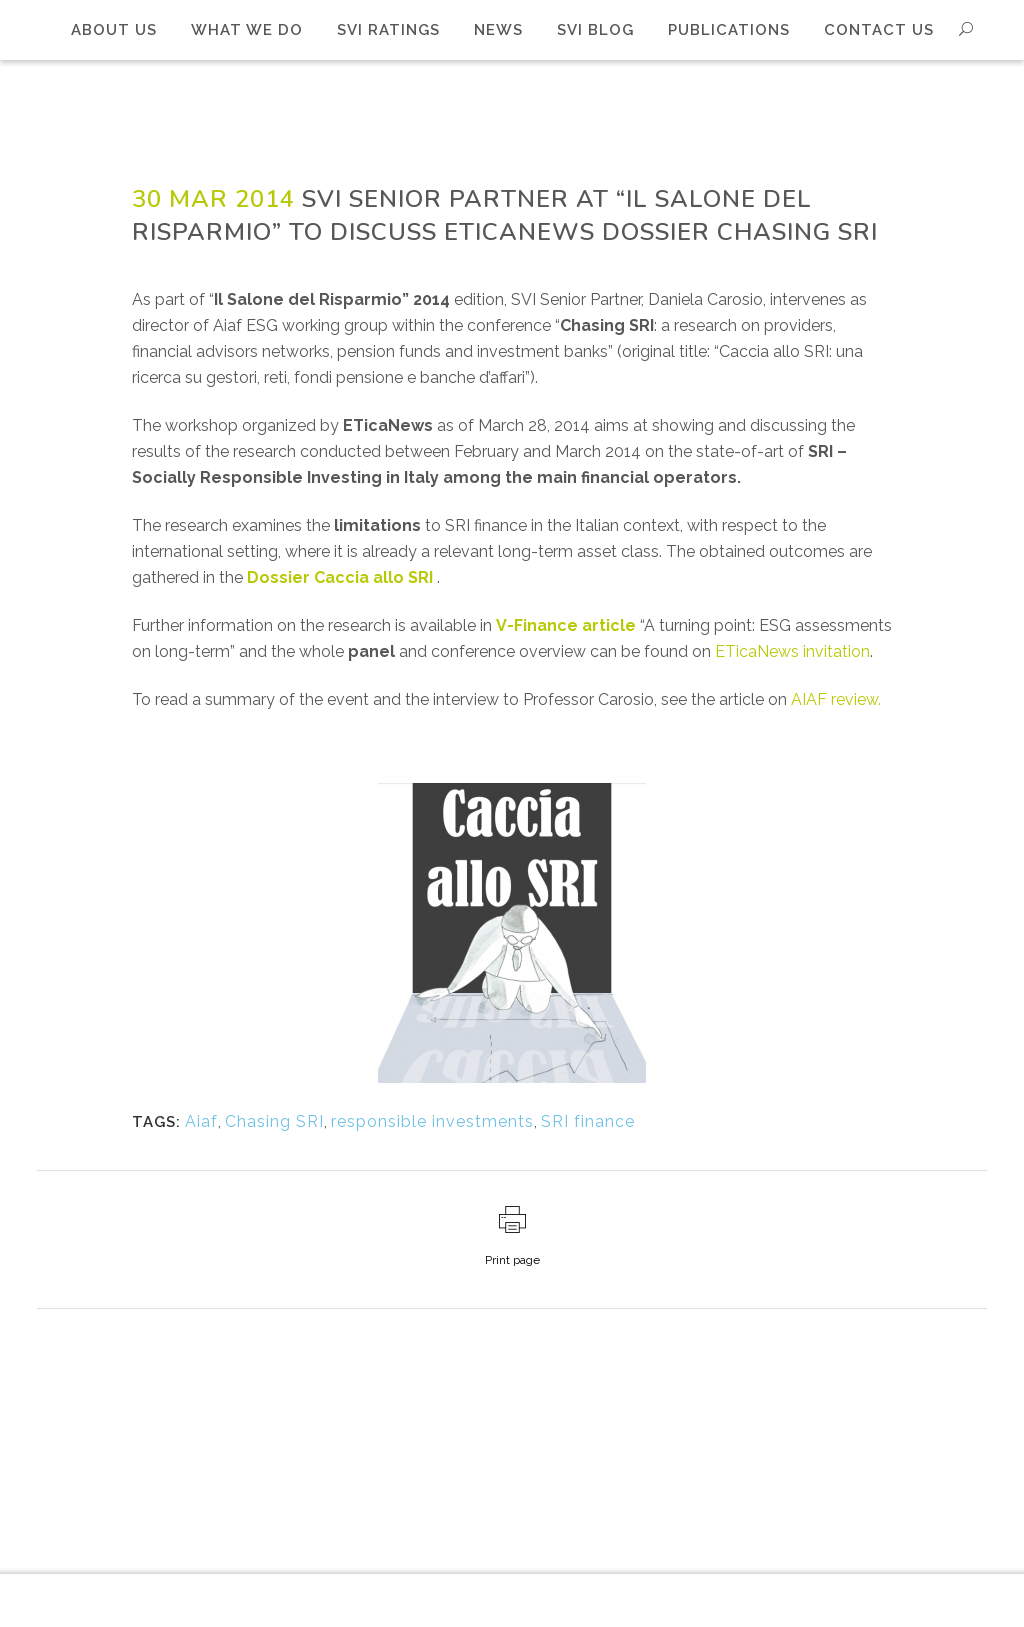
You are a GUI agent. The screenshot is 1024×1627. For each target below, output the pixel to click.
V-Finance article (566, 625)
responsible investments (432, 1121)
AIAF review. (836, 699)
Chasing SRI (274, 1121)
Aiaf (201, 1121)
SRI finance (588, 1121)
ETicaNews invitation (792, 651)
